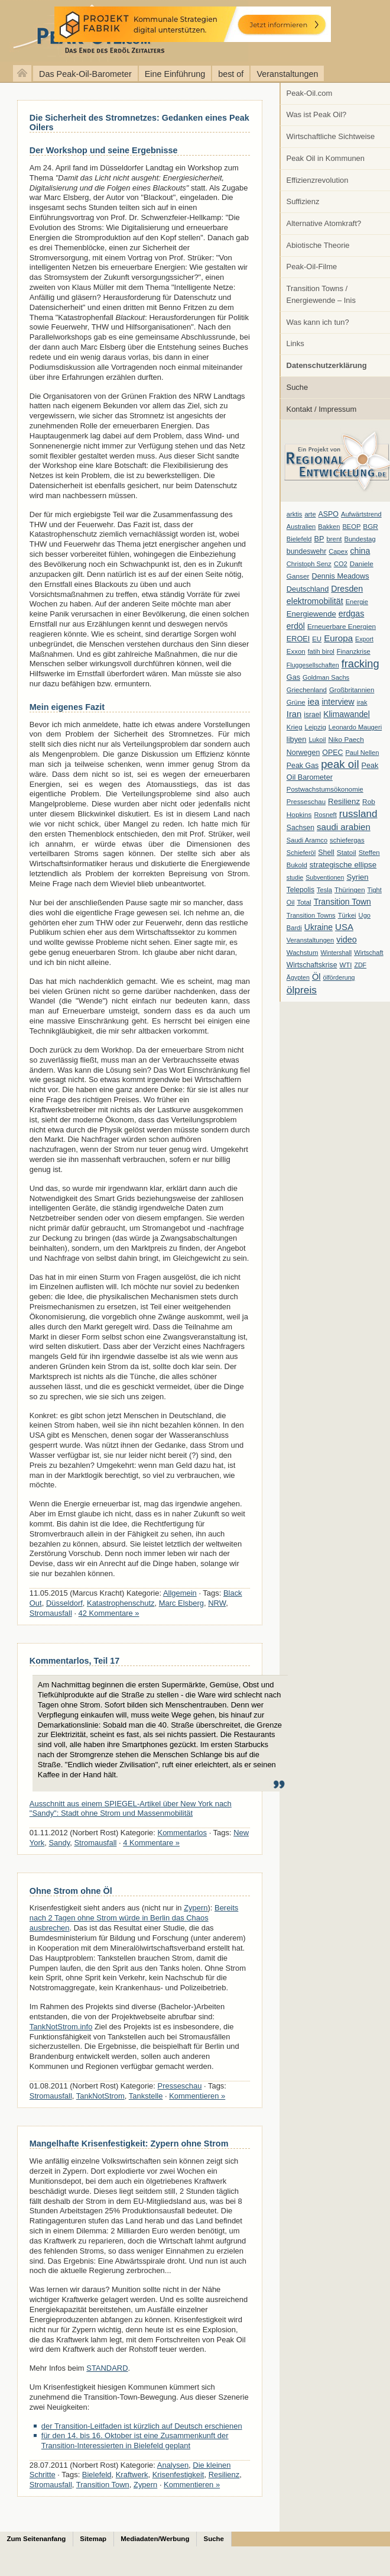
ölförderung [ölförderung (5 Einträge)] (339, 977)
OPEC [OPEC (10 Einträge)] (332, 752)
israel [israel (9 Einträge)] (312, 715)
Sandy (59, 1842)
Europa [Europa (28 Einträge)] (338, 638)
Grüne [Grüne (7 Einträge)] (296, 702)
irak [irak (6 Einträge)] (362, 702)
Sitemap (93, 2538)
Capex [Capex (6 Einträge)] (338, 551)
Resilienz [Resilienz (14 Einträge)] (344, 801)
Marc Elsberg (181, 1603)
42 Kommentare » (109, 1613)
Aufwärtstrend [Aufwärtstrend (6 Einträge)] (361, 514)
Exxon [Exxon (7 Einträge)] (296, 651)
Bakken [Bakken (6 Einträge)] (329, 526)
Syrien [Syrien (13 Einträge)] (357, 877)
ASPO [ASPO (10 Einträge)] (328, 514)
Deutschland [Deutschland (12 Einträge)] (308, 589)
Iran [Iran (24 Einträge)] (294, 714)
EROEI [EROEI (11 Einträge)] (298, 639)
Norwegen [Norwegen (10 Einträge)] (303, 752)
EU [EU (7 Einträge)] (316, 639)
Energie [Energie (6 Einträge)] (357, 601)
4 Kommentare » (151, 1842)
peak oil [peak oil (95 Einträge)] (340, 764)
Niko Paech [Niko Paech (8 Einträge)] (346, 739)
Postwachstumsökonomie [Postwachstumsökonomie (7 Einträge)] (325, 789)
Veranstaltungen (287, 74)
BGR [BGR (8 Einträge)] (370, 526)
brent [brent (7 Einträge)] (334, 539)
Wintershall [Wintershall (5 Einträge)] (336, 952)
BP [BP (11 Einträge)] (319, 539)
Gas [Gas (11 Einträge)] (293, 677)
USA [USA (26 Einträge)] (344, 927)
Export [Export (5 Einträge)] (364, 639)
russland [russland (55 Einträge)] (358, 813)
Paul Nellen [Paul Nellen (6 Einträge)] (362, 752)
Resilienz (224, 2474)
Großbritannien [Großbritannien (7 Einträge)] (351, 689)
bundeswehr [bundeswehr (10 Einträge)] (307, 551)
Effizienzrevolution (318, 180)
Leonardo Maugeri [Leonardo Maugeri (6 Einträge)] (355, 727)
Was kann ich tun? (318, 322)
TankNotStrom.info (61, 2026)
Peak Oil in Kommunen (326, 158)
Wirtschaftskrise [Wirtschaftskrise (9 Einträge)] (312, 965)
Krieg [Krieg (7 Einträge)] (295, 727)
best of (230, 74)
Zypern (195, 1907)
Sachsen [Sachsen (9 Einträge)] (300, 828)
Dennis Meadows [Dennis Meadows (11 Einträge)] (340, 576)
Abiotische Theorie (318, 245)
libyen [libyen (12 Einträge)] (297, 739)
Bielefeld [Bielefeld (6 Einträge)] (299, 539)
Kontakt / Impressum (322, 409)
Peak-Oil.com (310, 93)
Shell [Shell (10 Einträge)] (326, 852)
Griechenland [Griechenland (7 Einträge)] (307, 689)
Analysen (172, 2465)
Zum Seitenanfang (36, 2538)
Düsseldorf (64, 1603)
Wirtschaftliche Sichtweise (331, 136)
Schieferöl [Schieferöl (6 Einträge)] (301, 852)
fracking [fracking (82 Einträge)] (360, 663)
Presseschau (180, 2085)
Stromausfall (51, 1613)
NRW (217, 1603)
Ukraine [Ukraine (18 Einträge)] (318, 927)
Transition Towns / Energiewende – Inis (321, 294)
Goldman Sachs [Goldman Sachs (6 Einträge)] (326, 677)
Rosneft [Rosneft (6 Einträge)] (325, 814)
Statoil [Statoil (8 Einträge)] (346, 852)
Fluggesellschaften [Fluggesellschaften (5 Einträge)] (313, 665)
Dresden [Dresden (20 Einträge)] (347, 588)
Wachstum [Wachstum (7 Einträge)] (302, 952)
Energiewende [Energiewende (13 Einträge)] (311, 613)
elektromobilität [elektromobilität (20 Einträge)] (315, 601)
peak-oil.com (124, 31)
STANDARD (107, 2368)
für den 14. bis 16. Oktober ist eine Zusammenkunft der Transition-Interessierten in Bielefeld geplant (135, 2440)
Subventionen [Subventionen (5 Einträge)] (325, 877)
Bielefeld (97, 2474)
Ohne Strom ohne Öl (71, 1891)
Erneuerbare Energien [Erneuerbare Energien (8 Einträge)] (341, 626)
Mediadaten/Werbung (155, 2538)
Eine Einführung (175, 74)
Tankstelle (146, 2095)
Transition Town (102, 2484)
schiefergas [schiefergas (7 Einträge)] (347, 840)
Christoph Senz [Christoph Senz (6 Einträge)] (309, 563)
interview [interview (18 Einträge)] (337, 701)
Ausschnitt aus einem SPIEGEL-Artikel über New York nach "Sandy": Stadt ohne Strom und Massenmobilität (131, 1808)
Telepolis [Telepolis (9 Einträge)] (300, 890)
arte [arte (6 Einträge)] (310, 514)
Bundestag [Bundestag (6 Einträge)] (360, 539)
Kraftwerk (132, 2474)
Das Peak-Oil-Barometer (85, 74)
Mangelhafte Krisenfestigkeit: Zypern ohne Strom (129, 2143)
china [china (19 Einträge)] (360, 551)
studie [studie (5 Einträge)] (295, 877)
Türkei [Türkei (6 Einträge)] (347, 915)
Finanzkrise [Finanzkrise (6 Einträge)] (353, 651)
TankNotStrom (100, 2095)
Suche (297, 387)
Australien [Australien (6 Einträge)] (301, 526)
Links (295, 343)
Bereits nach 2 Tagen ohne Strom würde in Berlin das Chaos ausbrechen (134, 1917)
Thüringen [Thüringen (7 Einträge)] (349, 889)
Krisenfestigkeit (178, 2474)
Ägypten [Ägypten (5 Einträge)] (298, 977)
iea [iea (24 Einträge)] (314, 701)
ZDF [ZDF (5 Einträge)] (360, 965)
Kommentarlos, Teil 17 (74, 1660)
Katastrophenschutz (121, 1603)
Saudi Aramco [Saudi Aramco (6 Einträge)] (307, 840)
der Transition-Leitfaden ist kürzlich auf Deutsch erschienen (141, 2426)
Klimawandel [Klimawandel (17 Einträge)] (346, 714)
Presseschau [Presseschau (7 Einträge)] (306, 801)
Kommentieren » (197, 2095)
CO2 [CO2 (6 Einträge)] (340, 563)
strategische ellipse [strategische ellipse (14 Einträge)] (343, 864)
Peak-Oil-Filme (312, 266)
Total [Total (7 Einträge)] (304, 902)
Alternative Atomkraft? (324, 223)
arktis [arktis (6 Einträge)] (295, 514)
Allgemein (180, 1593)
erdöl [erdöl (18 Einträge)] (296, 626)
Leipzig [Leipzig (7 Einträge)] (315, 727)
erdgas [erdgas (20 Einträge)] (352, 613)
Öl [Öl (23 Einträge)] (316, 977)
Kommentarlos (182, 1832)
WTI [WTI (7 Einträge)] (345, 965)
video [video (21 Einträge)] (346, 939)
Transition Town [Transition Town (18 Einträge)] (342, 901)
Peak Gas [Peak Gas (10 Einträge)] (302, 765)
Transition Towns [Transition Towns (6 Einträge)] (311, 915)
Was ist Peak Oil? (317, 114)
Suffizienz (303, 201)
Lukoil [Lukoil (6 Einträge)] (317, 739)
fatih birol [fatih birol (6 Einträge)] (321, 651)
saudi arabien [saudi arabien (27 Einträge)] (343, 827)
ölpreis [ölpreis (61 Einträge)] (302, 990)
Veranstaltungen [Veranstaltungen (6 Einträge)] (310, 940)
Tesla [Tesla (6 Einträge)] (324, 889)
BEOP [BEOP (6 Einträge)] (351, 526)
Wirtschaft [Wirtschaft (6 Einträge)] (368, 952)
